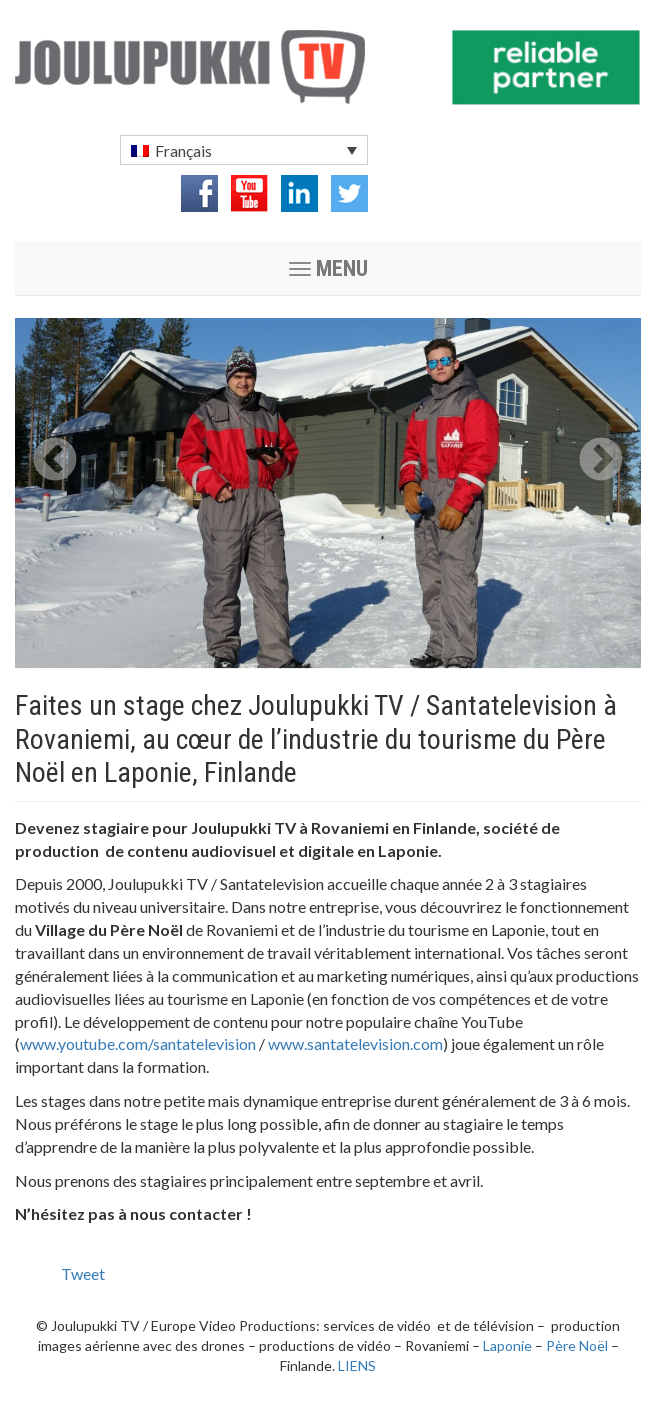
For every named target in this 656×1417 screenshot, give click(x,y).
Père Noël (577, 1345)
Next (601, 461)
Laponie (507, 1345)
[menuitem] (244, 150)
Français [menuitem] (183, 150)
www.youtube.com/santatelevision (138, 1043)
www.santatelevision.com (355, 1043)
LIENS (357, 1365)
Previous (55, 461)
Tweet (83, 1273)
